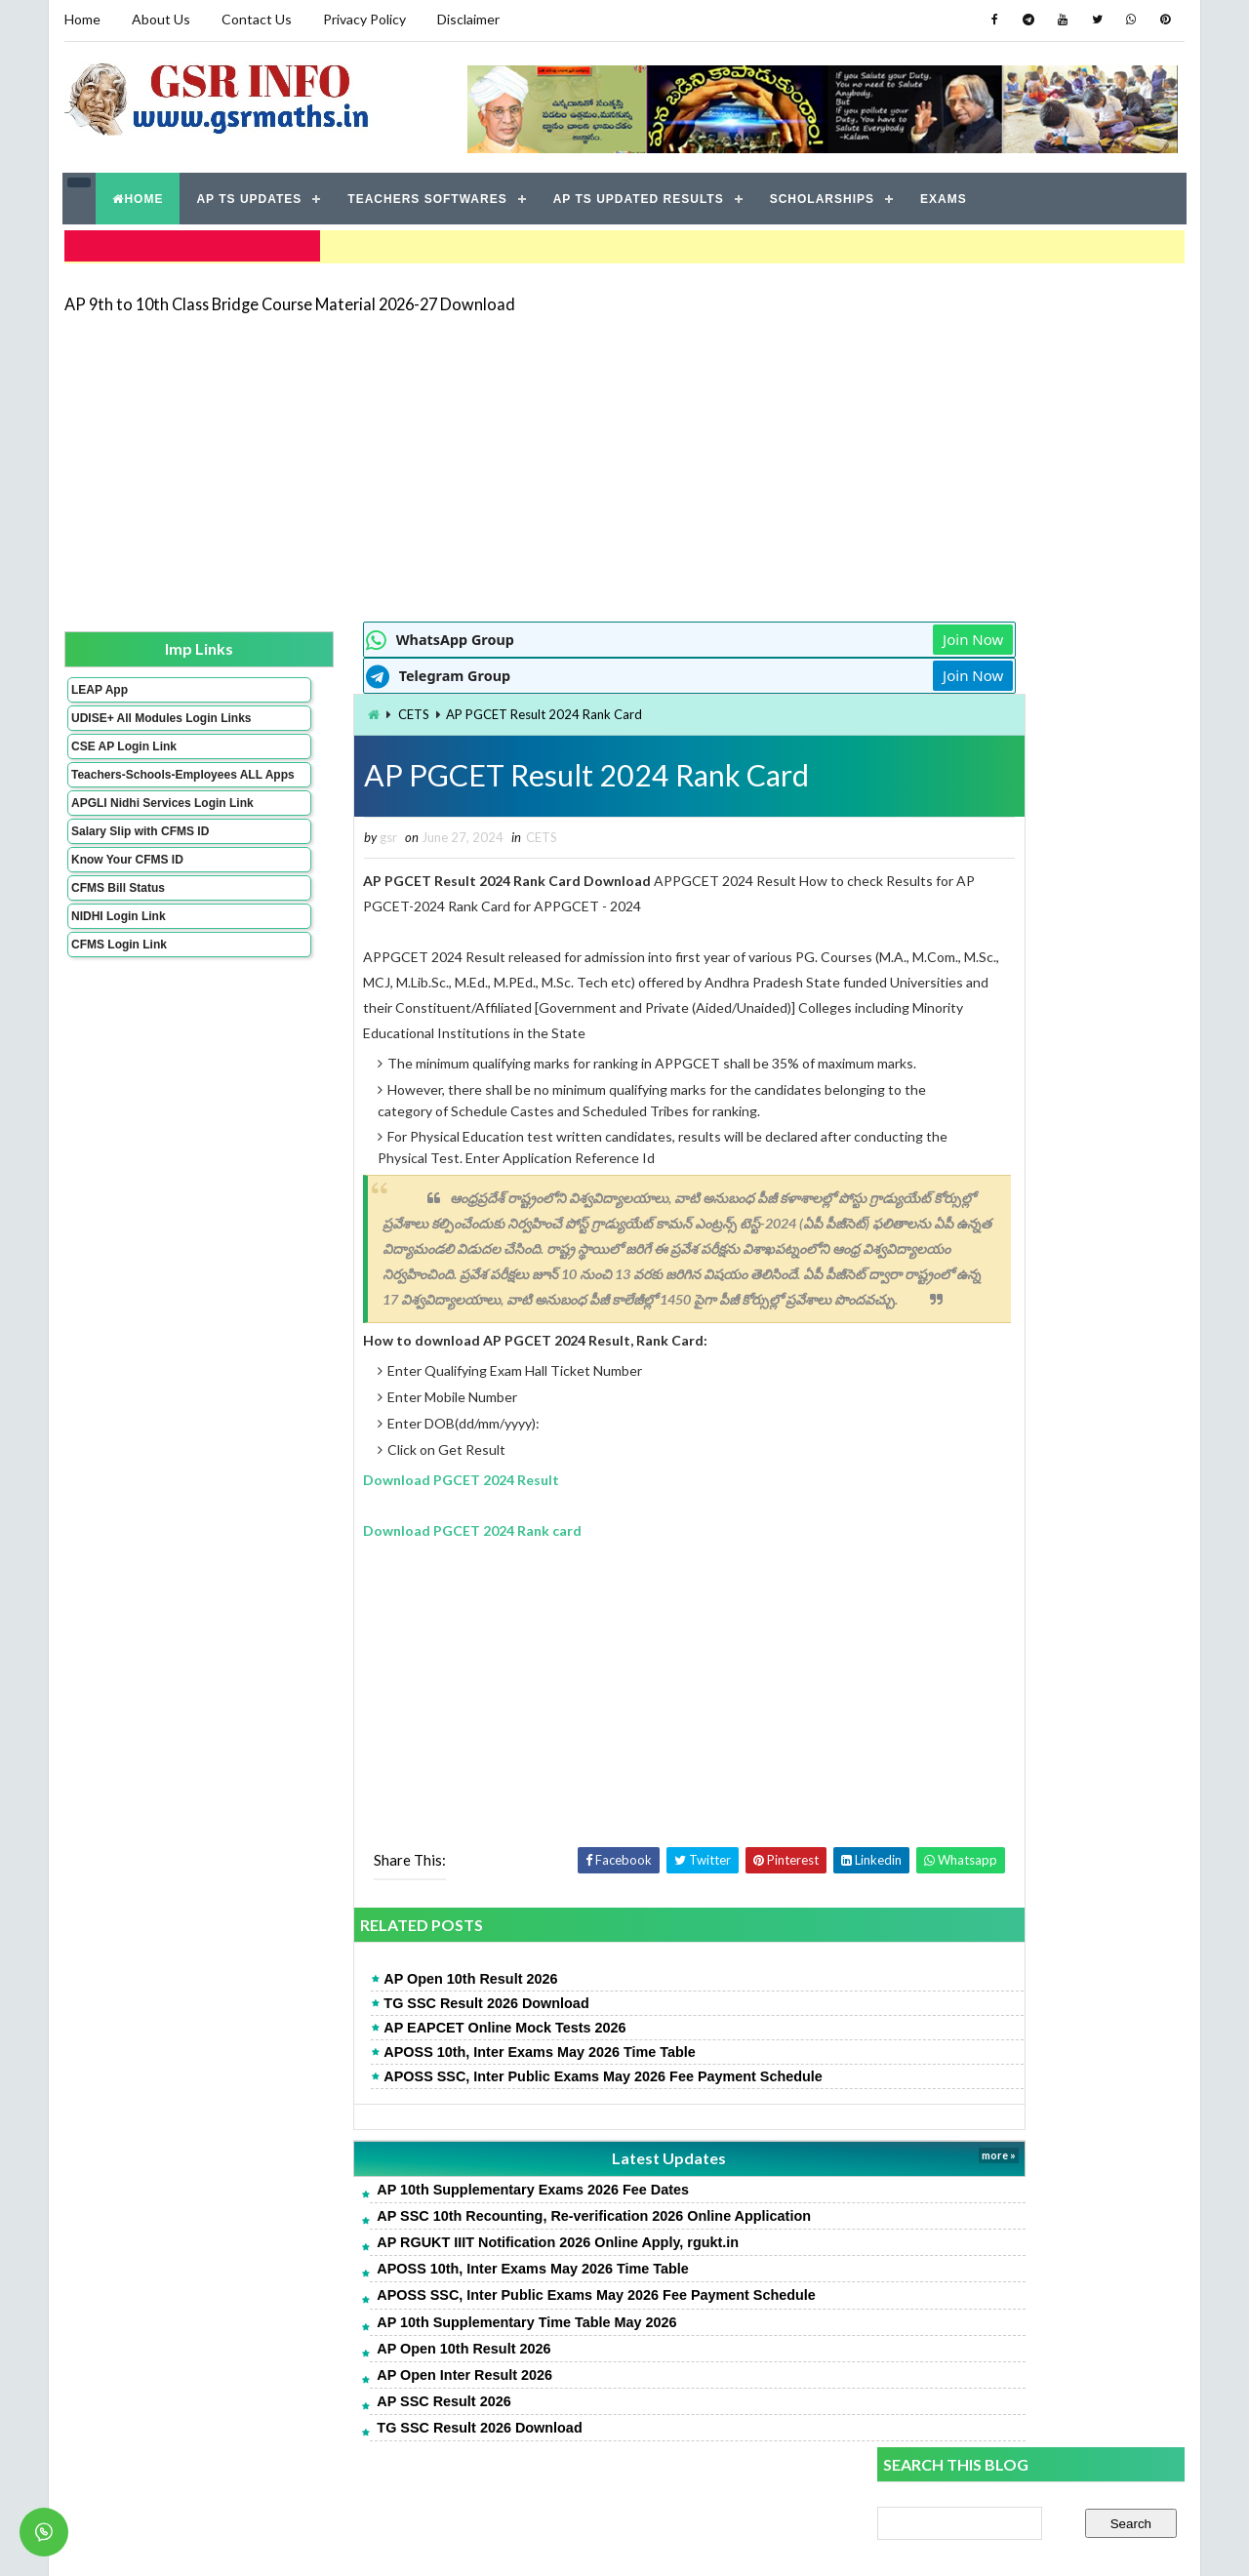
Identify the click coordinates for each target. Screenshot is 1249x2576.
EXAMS (944, 195)
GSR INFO (247, 2541)
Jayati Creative (532, 2541)
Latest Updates (532, 2179)
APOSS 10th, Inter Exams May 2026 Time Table (430, 2073)
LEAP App (98, 684)
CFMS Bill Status (117, 923)
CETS (304, 709)
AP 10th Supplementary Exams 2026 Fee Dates (424, 2211)
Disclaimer (467, 19)
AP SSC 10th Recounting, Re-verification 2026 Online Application (485, 2237)
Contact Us (256, 19)
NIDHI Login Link (117, 951)
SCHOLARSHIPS (822, 195)
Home (81, 19)
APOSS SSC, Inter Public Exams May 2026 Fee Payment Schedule (494, 2098)
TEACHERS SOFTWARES (427, 195)
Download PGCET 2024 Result (353, 1501)
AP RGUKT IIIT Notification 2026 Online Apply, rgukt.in (449, 2264)
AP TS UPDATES (249, 195)
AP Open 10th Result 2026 (362, 2000)
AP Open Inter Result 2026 (356, 2396)
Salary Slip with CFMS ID (139, 866)
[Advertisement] (624, 460)
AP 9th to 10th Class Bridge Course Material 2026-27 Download (288, 297)
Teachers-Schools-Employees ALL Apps (129, 789)
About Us (160, 19)
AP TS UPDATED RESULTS (638, 195)
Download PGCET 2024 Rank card (364, 1552)
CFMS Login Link (118, 979)
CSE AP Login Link (123, 754)
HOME (138, 195)
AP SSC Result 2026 (335, 2423)
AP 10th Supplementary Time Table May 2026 (418, 2343)
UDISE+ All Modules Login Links (125, 719)
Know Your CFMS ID (126, 895)
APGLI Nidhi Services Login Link (130, 831)
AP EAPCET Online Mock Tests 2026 (396, 2049)
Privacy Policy (363, 19)
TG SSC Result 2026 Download (377, 2025)
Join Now (808, 634)
